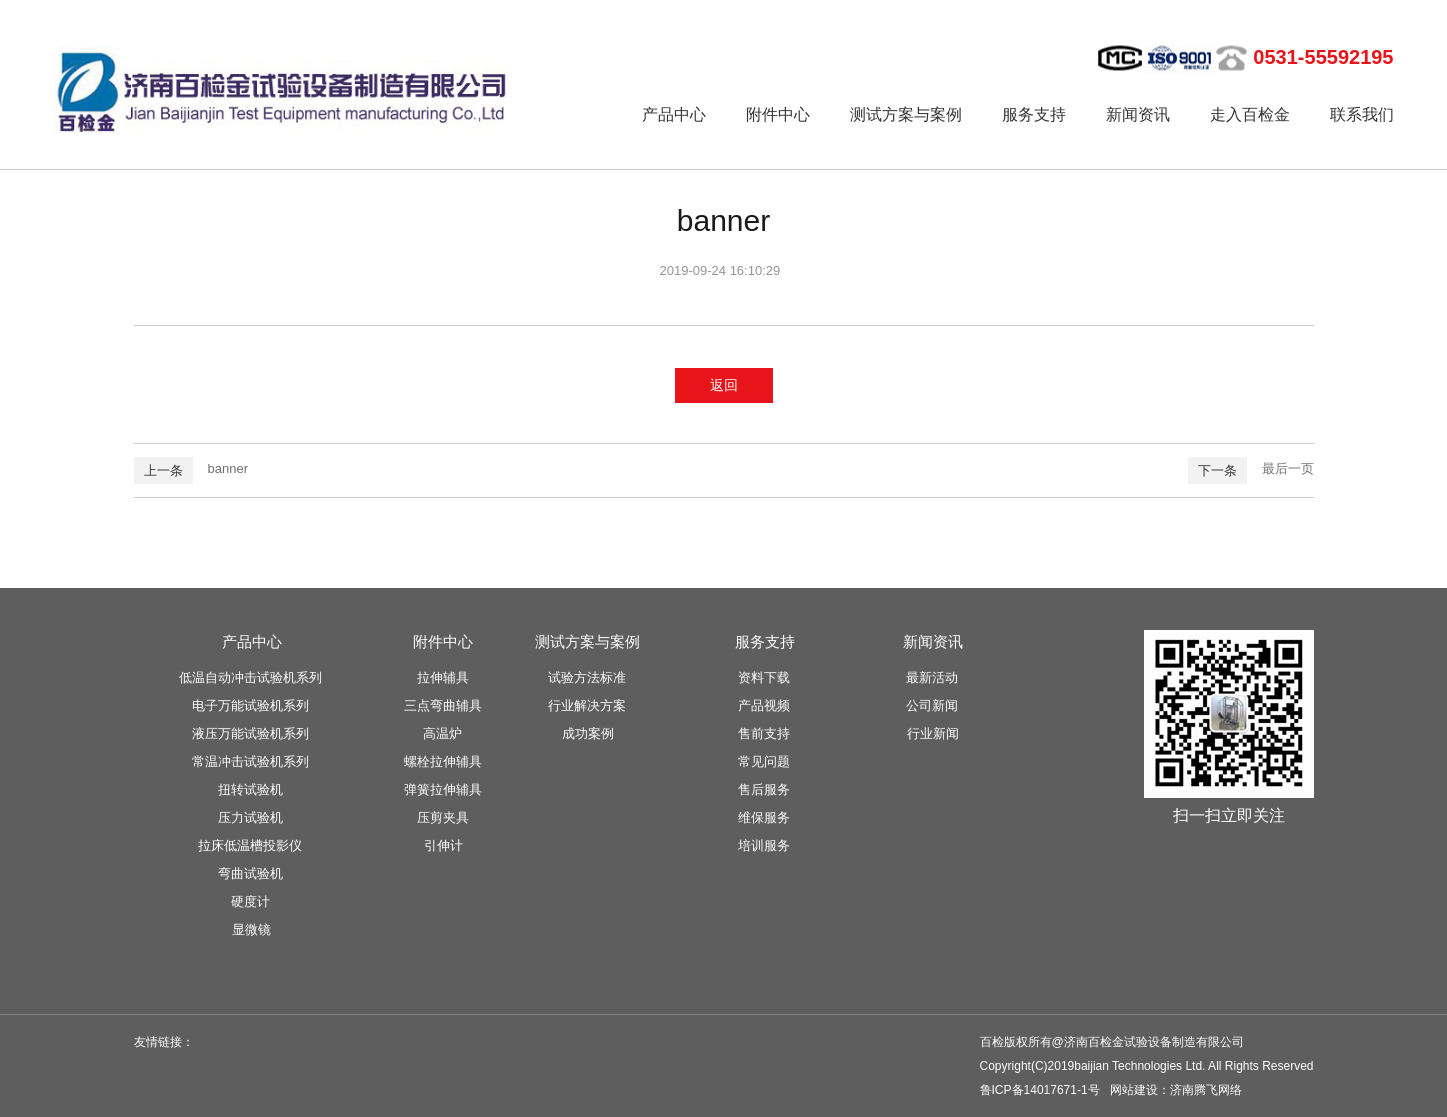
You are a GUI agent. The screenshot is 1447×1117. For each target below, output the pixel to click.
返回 (724, 385)
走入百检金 (1250, 114)
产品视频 (764, 705)
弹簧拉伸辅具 (443, 789)
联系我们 (1362, 114)
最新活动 (932, 677)
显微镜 (251, 929)
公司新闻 (932, 705)
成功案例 (588, 733)
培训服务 (764, 845)
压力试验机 (250, 817)
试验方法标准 (587, 677)
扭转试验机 (250, 789)
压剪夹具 (443, 817)
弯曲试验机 (250, 873)
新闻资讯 (1138, 114)
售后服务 (764, 789)
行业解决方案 (587, 705)
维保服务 (764, 817)
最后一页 (1288, 468)
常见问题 (764, 761)
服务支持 (1034, 114)
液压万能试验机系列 (250, 733)
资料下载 (764, 677)
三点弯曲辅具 (443, 705)
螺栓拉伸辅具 (443, 761)
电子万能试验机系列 (250, 705)
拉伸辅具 (443, 677)
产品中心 (674, 114)
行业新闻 (933, 733)
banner (228, 468)
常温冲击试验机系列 (250, 761)
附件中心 (778, 114)
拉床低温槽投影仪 (250, 845)
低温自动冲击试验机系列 (250, 677)
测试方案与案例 (906, 114)
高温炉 (442, 733)
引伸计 (443, 845)
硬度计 (250, 901)
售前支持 (764, 733)
